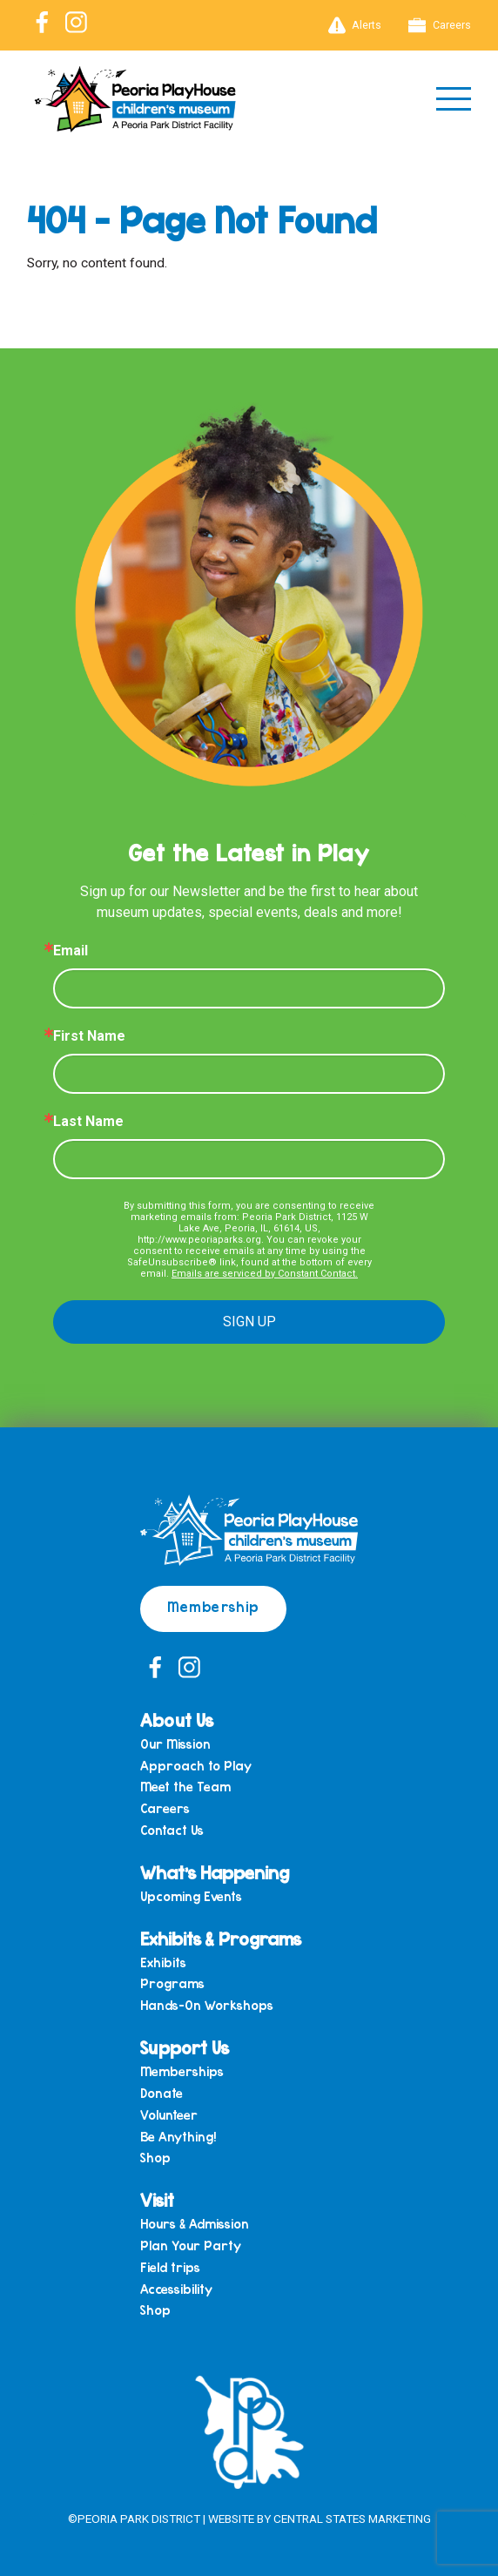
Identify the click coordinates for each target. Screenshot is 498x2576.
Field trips (170, 2267)
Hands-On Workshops (206, 2005)
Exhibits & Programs (220, 1938)
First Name (89, 1036)
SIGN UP (249, 1321)
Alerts (355, 25)
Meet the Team (185, 1786)
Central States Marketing (352, 2518)
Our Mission (175, 1743)
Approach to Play (196, 1765)
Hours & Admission (194, 2223)
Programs (172, 1983)
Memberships (182, 2071)
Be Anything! (178, 2136)
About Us (176, 1719)
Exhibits (163, 1962)
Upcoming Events (191, 1896)
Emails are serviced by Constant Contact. (265, 1273)
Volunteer (169, 2114)
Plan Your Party (190, 2245)
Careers (439, 25)
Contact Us (172, 1830)
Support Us (184, 2047)
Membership (213, 1606)
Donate (161, 2093)
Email (70, 951)
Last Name (88, 1122)
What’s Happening (214, 1872)
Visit (157, 2199)
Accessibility (176, 2289)
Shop (155, 2157)
